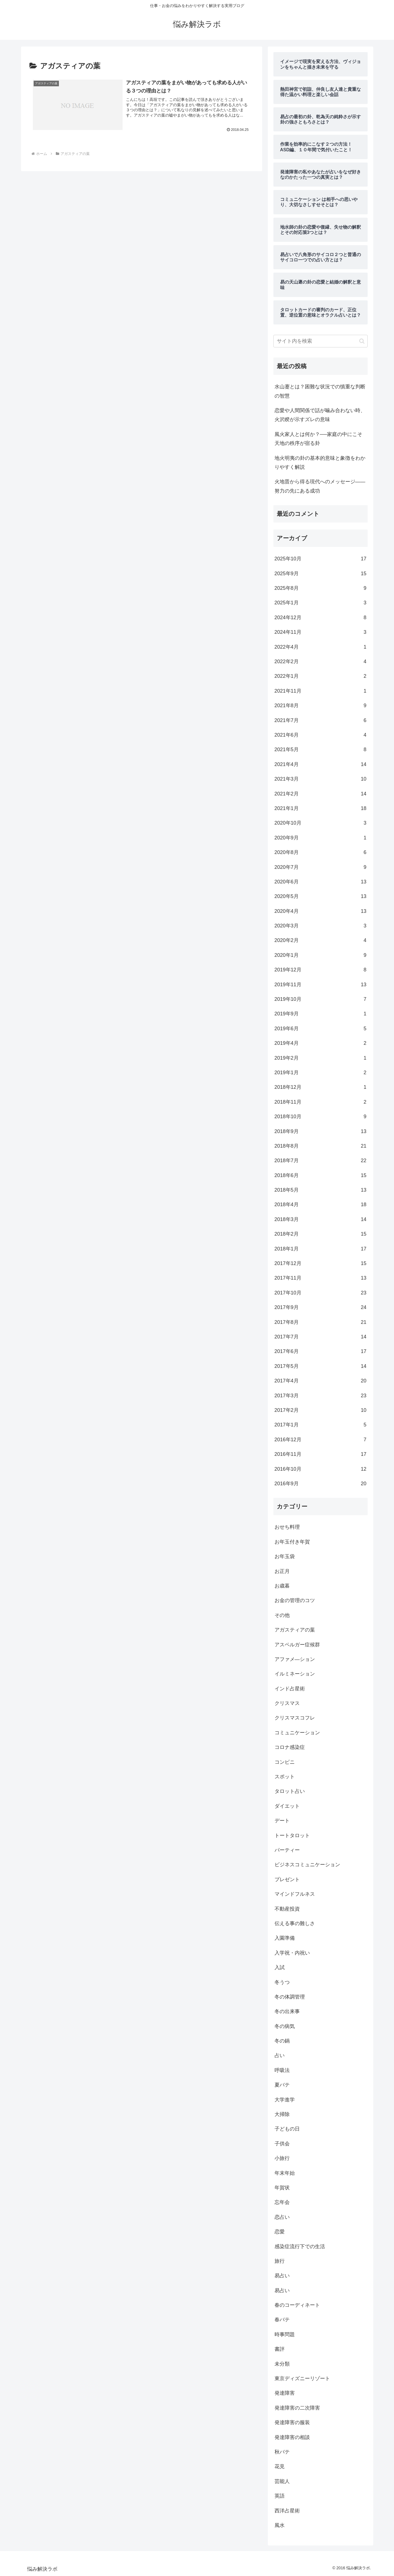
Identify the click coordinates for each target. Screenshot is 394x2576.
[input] (320, 341)
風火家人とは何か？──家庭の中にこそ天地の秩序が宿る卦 (319, 438)
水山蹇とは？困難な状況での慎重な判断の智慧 (320, 391)
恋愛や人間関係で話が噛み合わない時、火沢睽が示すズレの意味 (320, 415)
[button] (362, 341)
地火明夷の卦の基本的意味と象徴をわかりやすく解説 (320, 462)
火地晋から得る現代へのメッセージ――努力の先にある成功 (320, 486)
